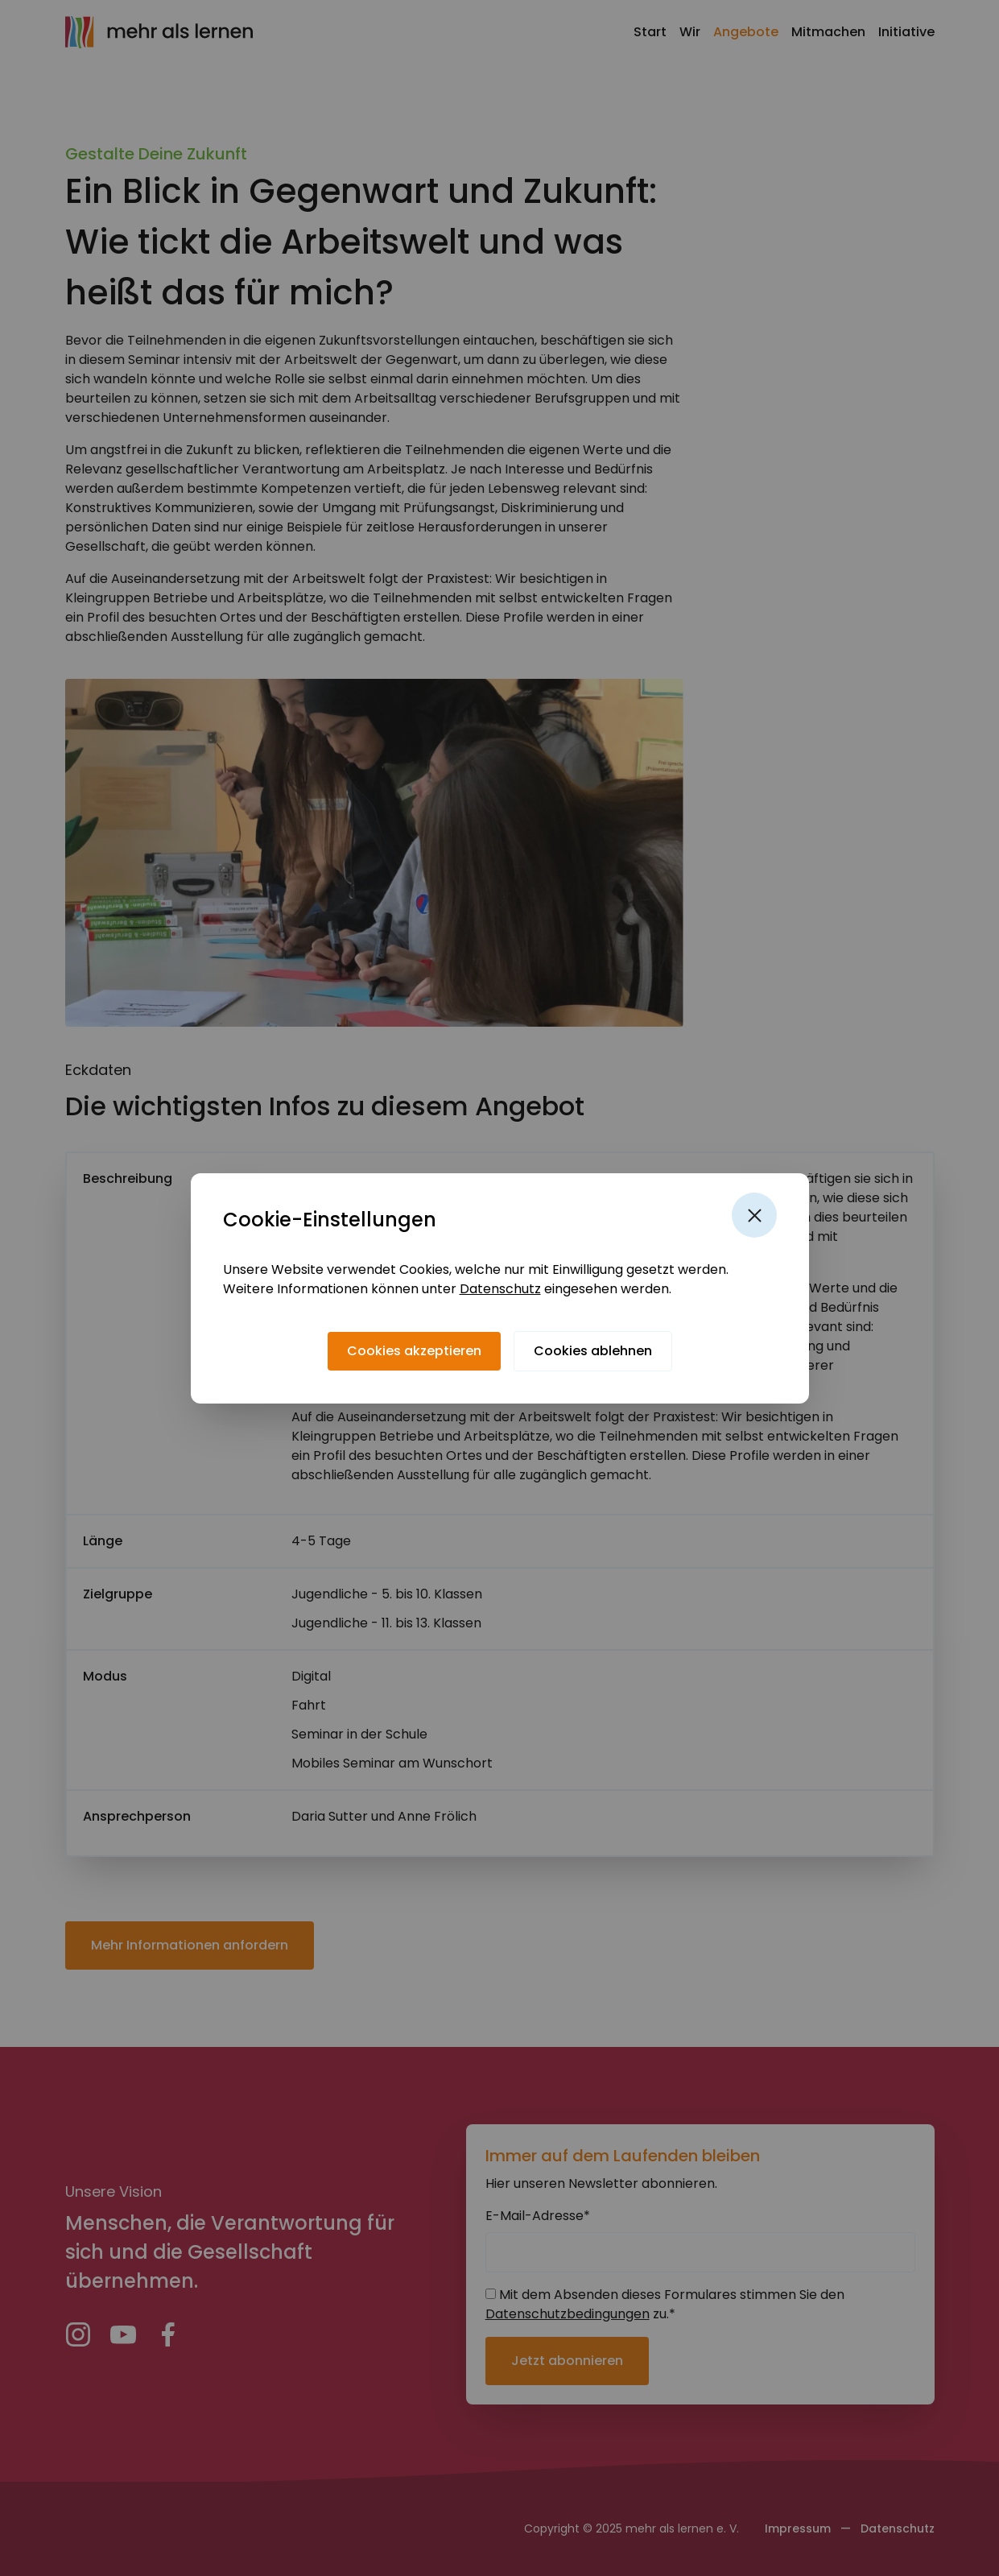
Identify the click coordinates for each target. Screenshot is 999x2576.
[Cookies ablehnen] (593, 1351)
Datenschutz (500, 1289)
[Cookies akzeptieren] (414, 1351)
